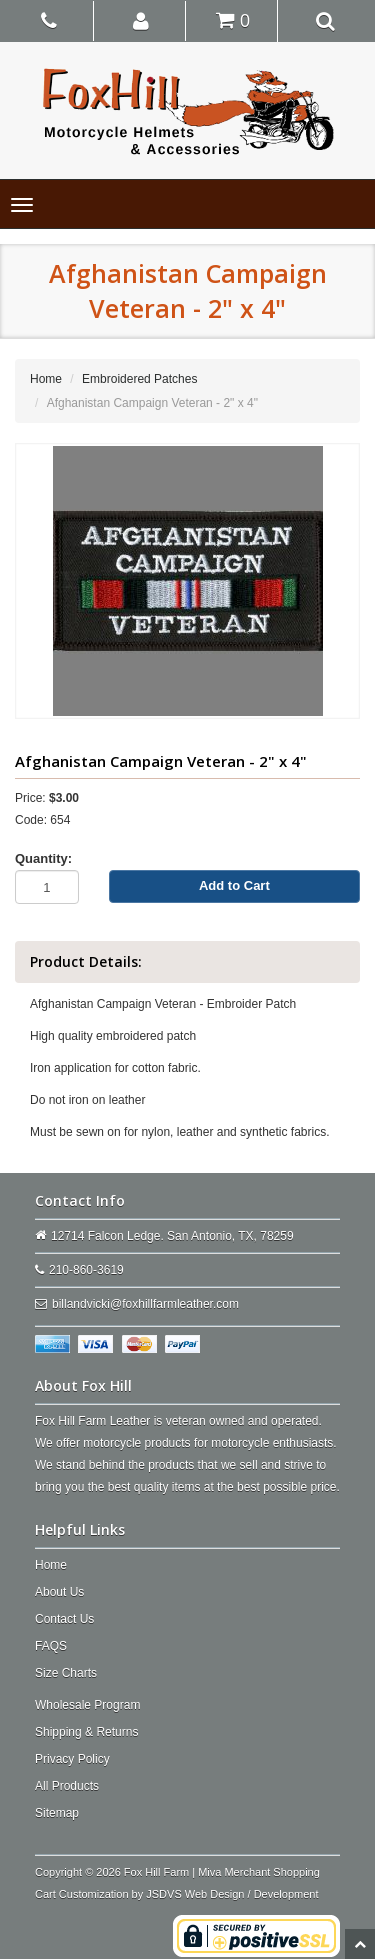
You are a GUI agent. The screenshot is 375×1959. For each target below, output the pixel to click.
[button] (141, 20)
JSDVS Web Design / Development (232, 1894)
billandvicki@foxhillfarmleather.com (145, 1304)
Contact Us (64, 1619)
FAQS (51, 1646)
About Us (59, 1592)
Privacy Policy (72, 1759)
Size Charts (66, 1673)
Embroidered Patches (139, 379)
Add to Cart (234, 885)
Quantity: (43, 858)
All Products (67, 1786)
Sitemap (57, 1813)
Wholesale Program (87, 1705)
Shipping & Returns (86, 1732)
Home (46, 379)
